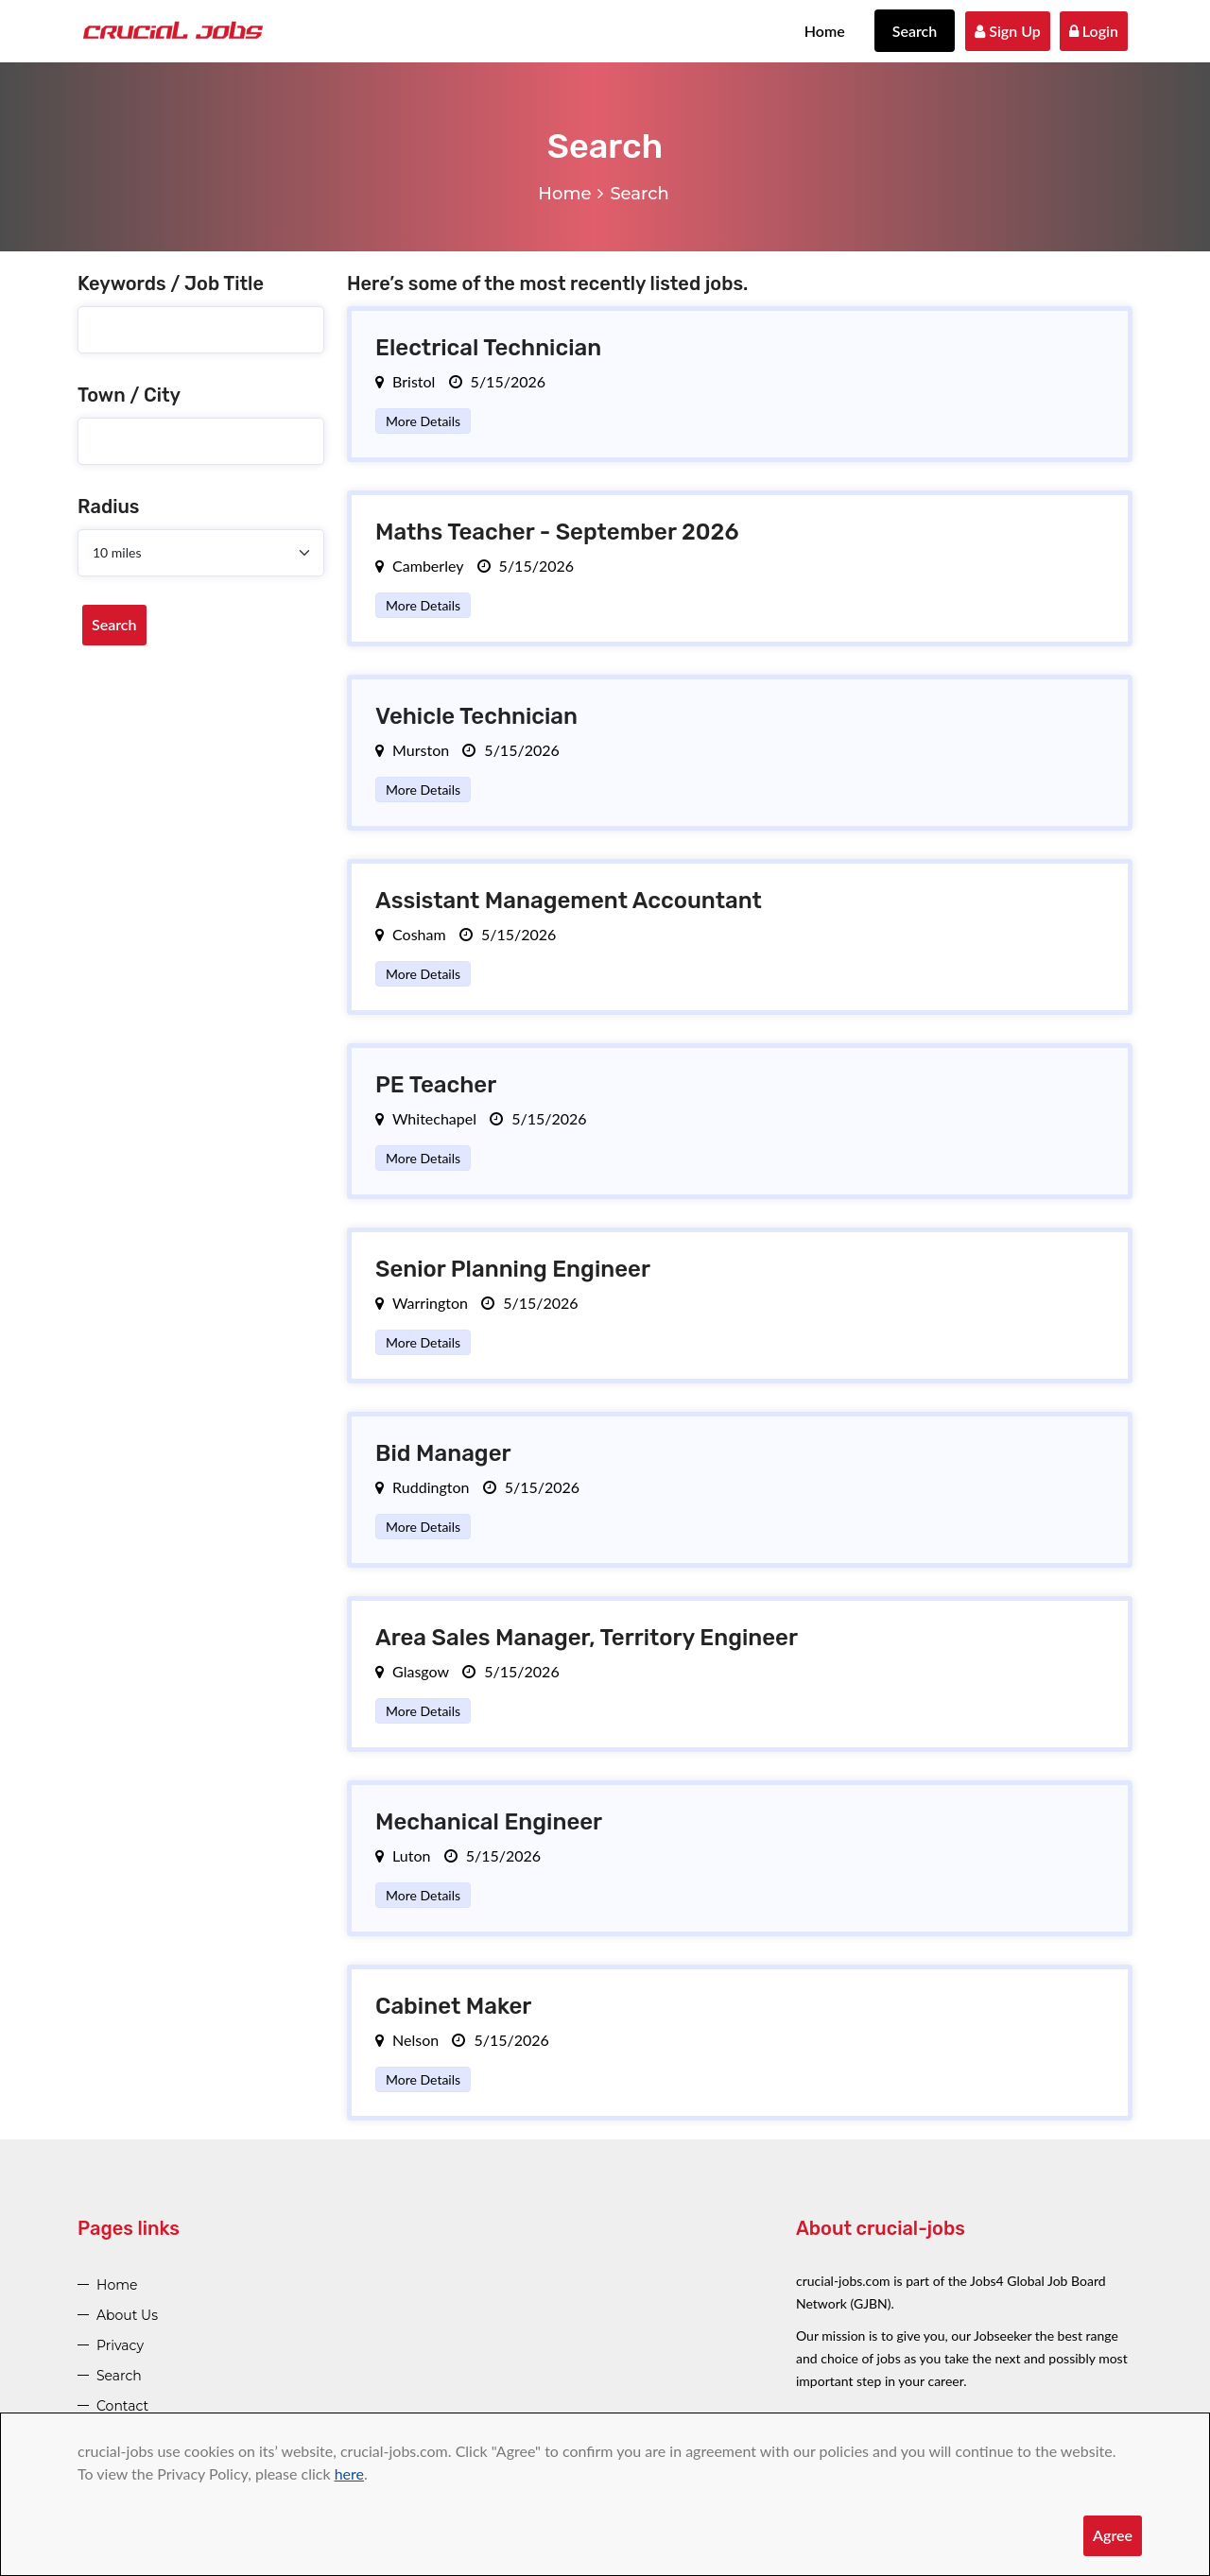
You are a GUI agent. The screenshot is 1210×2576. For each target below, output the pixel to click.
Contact (122, 2405)
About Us (127, 2315)
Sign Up (1008, 31)
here (349, 2473)
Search (915, 31)
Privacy (120, 2345)
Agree (1112, 2535)
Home (824, 31)
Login (1093, 31)
